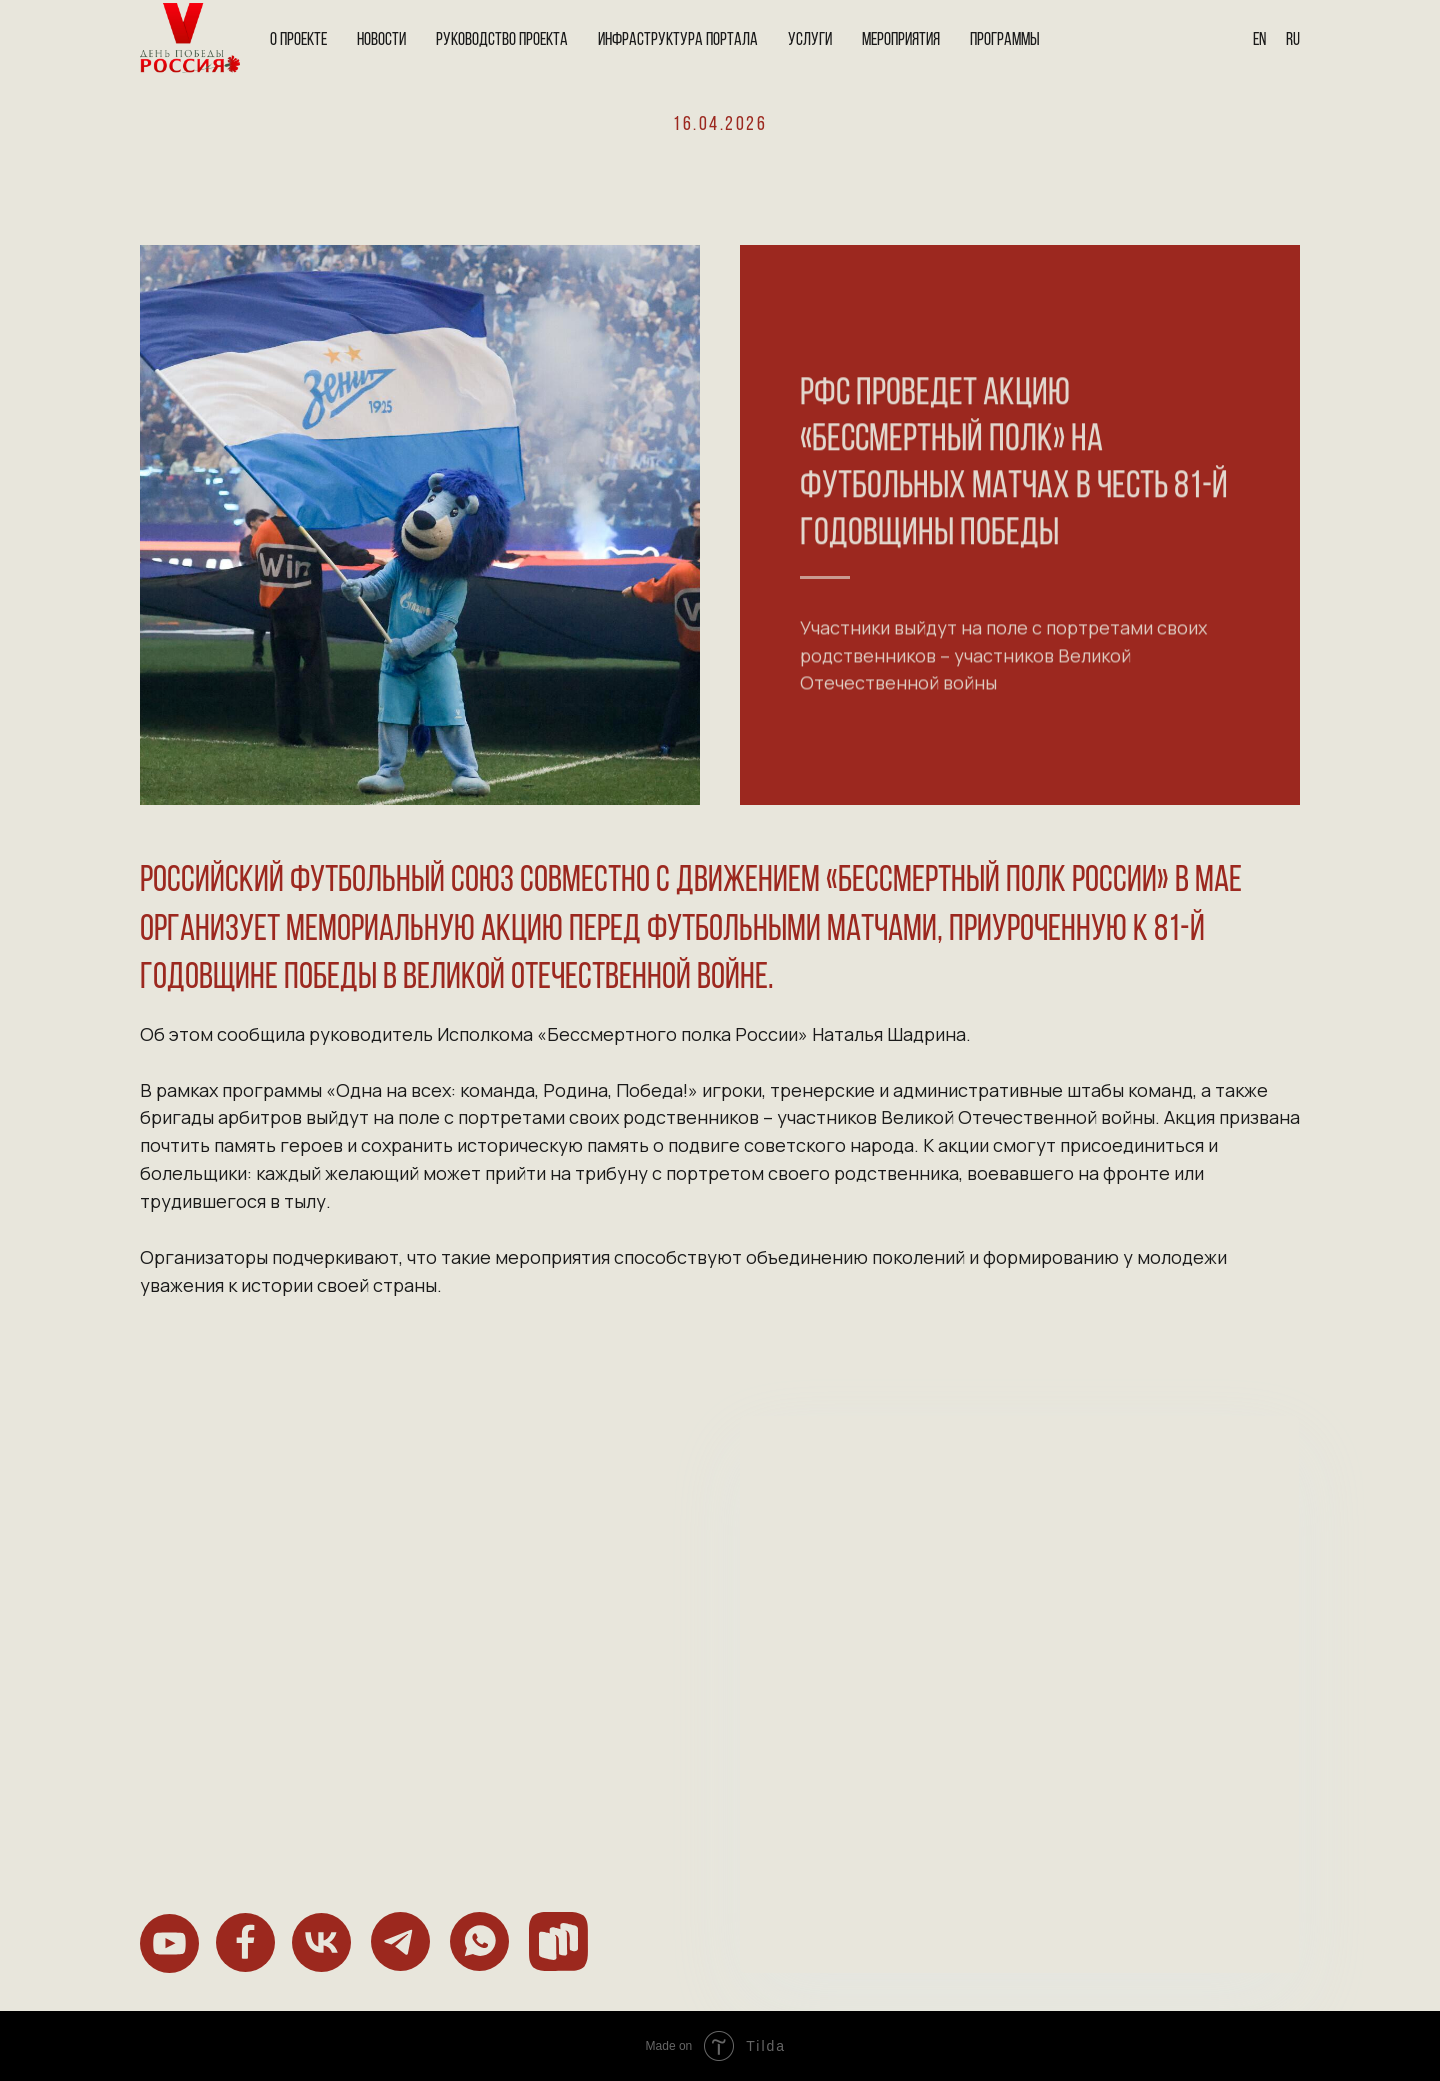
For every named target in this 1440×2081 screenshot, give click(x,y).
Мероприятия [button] (901, 40)
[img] (169, 1943)
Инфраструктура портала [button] (678, 40)
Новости (381, 40)
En (1259, 40)
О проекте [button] (298, 40)
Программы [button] (1005, 40)
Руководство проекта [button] (502, 40)
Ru (1293, 40)
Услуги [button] (810, 40)
